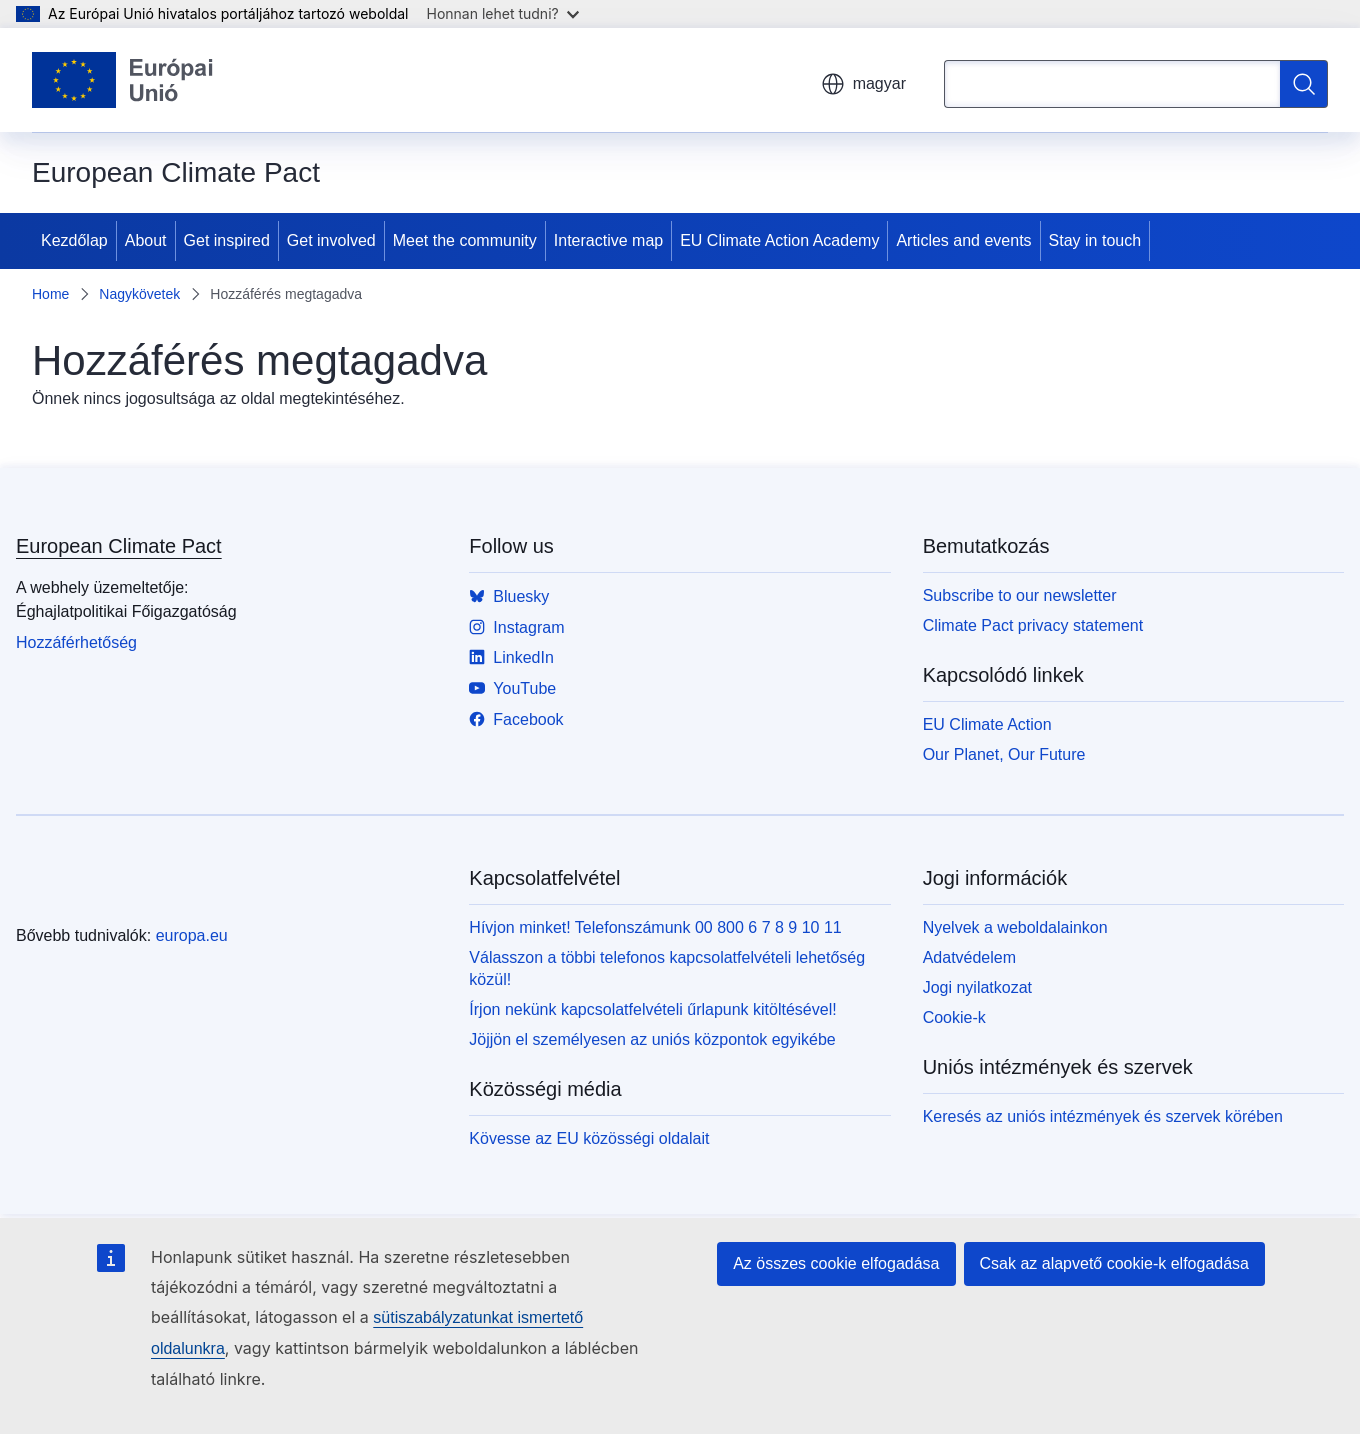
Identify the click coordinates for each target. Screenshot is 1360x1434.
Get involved (331, 240)
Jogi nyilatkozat (977, 987)
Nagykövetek (139, 294)
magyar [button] (863, 84)
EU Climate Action (987, 724)
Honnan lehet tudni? (503, 13)
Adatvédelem (969, 957)
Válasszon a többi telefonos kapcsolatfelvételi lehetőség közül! (667, 968)
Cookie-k (954, 1017)
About (146, 240)
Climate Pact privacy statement (1033, 625)
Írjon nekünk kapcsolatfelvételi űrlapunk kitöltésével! (652, 1009)
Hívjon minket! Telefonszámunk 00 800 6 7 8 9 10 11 (655, 927)
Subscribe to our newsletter (1020, 595)
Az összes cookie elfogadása (836, 1263)
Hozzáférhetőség (76, 642)
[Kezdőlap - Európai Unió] (123, 80)
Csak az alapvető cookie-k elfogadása (1115, 1263)
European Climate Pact (119, 546)
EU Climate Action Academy (779, 240)
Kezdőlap (74, 240)
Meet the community (465, 240)
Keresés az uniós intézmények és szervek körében (1103, 1116)
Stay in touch (1095, 240)
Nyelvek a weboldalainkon (1015, 927)
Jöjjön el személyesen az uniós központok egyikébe (652, 1039)
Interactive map (608, 240)
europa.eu (192, 935)
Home (50, 294)
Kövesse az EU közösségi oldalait (589, 1138)
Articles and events (963, 240)
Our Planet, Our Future (1004, 754)
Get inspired (227, 240)
